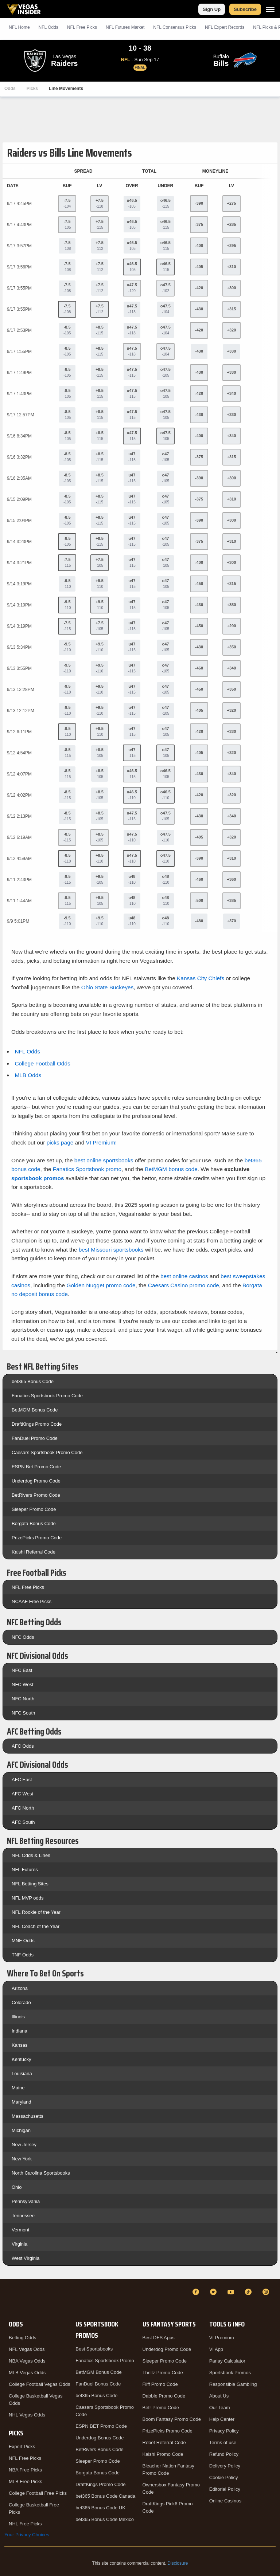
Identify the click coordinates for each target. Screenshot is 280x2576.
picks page (60, 1142)
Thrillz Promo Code (163, 2372)
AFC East (22, 1779)
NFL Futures (25, 1869)
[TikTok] (249, 2292)
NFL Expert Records (224, 27)
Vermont (20, 2230)
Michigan (21, 2130)
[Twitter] (214, 2292)
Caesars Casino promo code (183, 1285)
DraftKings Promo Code (37, 1424)
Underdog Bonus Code (99, 2437)
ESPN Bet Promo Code (36, 1466)
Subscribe (245, 9)
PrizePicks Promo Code (37, 1537)
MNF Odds (23, 1940)
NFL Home (19, 27)
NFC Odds (23, 1637)
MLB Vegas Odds (27, 2372)
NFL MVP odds (27, 1898)
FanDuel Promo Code (35, 1438)
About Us (219, 2396)
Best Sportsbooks (94, 2349)
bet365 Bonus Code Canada (105, 2496)
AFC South (23, 1822)
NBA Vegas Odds (27, 2361)
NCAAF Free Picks (31, 1601)
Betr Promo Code (161, 2407)
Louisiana (22, 2073)
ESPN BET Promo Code (101, 2426)
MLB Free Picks (25, 2481)
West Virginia (25, 2258)
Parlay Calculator (227, 2361)
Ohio (17, 2187)
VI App (216, 2349)
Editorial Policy (224, 2489)
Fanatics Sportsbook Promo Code (47, 1395)
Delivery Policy (224, 2466)
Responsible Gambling (233, 2384)
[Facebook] (196, 2292)
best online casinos (184, 1276)
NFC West (23, 1684)
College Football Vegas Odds (39, 2384)
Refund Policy (223, 2454)
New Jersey (24, 2144)
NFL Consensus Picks (174, 27)
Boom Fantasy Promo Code (172, 2419)
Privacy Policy (224, 2431)
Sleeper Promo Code (34, 1509)
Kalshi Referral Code (33, 1552)
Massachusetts (27, 2116)
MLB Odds (28, 1075)
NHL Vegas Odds (27, 2415)
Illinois (18, 2016)
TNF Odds (23, 1954)
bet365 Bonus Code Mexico (104, 2519)
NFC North (23, 1698)
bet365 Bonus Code (33, 1381)
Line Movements (66, 88)
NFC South (23, 1713)
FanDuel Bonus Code (98, 2384)
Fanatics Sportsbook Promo (104, 2360)
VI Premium (221, 2337)
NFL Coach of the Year (35, 1926)
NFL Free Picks (28, 1587)
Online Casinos (225, 2501)
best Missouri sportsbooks (111, 1249)
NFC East (22, 1670)
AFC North (23, 1808)
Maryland (21, 2102)
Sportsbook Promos (230, 2372)
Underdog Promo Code (36, 1481)
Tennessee (23, 2215)
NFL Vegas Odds (27, 2349)
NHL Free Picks (25, 2523)
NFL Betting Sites (30, 1883)
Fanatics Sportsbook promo (87, 1169)
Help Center (221, 2419)
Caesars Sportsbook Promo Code (47, 1452)
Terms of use (222, 2442)
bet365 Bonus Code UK (100, 2507)
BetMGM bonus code (171, 1169)
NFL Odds (48, 27)
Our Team (219, 2407)
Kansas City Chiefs (200, 978)
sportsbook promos (37, 1178)
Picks (32, 88)
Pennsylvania (26, 2201)
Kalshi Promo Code (163, 2454)
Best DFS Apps (159, 2337)
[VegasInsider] (8, 2298)
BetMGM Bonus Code (35, 1410)
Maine (18, 2087)
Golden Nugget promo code (100, 1285)
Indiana (19, 2031)
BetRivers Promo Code (36, 1495)
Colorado (21, 2002)
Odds (10, 88)
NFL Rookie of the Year (36, 1912)
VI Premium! (101, 1142)
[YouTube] (232, 2292)
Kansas (19, 2045)
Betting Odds (22, 2337)
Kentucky (21, 2059)
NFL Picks (82, 27)
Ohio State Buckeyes (107, 987)
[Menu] (270, 9)
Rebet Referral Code (164, 2442)
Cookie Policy (223, 2477)
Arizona (20, 1988)
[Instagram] (266, 2292)
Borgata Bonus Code (34, 1523)
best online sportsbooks (103, 1160)
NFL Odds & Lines (31, 1855)
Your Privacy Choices (26, 2534)
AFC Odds (23, 1746)
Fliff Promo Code (160, 2384)
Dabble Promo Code (164, 2396)
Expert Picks (22, 2446)
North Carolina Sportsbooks (41, 2173)
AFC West (22, 1793)
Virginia (19, 2244)
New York (22, 2158)
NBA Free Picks (25, 2470)
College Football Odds (42, 1063)
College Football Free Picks (38, 2493)
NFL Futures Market (125, 27)
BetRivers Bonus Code (99, 2449)
